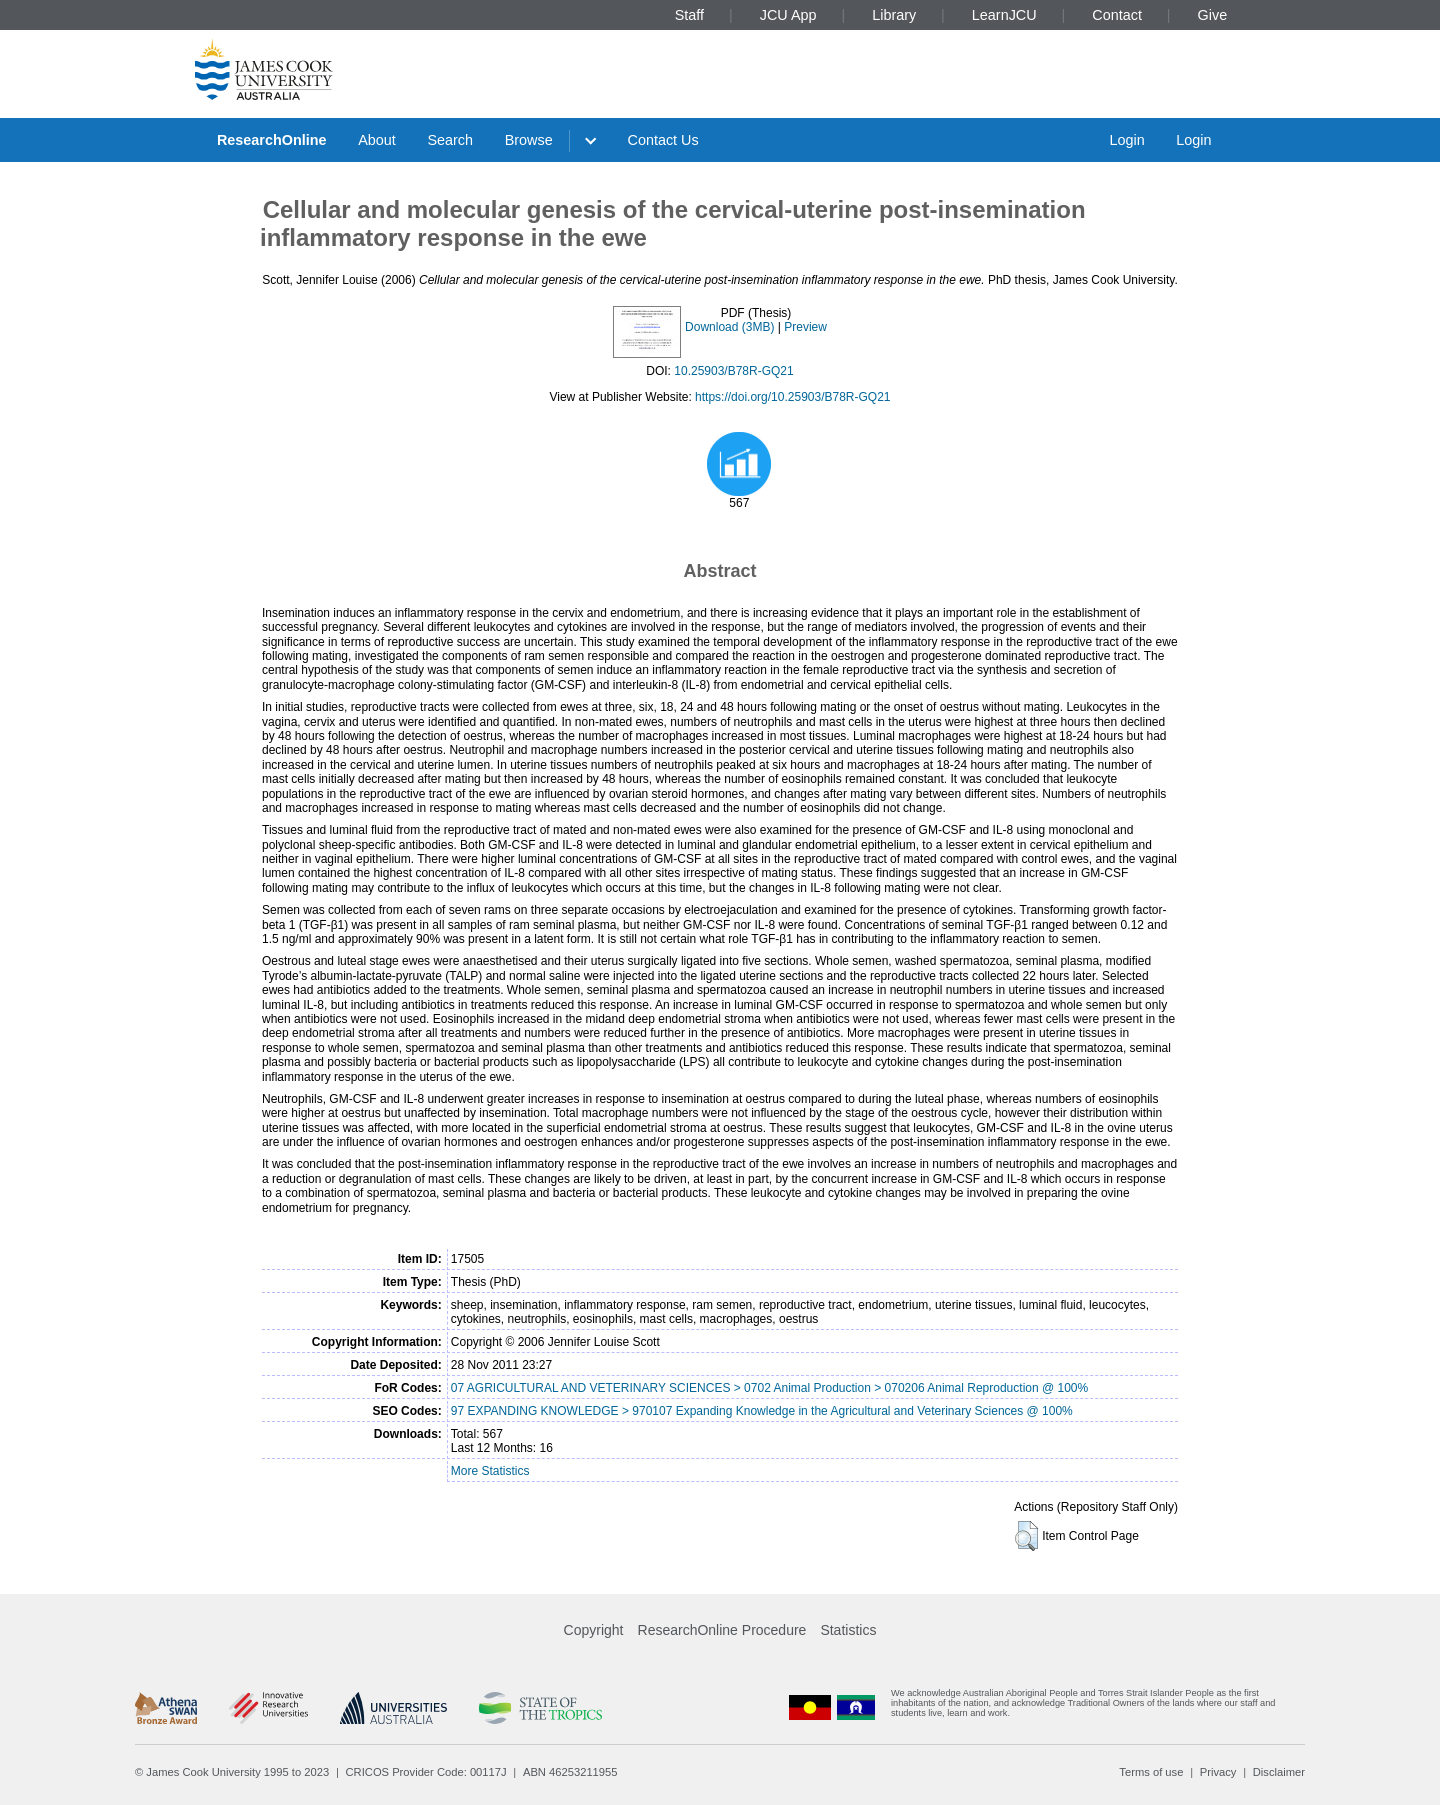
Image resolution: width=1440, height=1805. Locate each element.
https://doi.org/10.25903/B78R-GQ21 (792, 397)
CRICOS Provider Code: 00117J (426, 1772)
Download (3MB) (729, 327)
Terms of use (1151, 1772)
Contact (1117, 15)
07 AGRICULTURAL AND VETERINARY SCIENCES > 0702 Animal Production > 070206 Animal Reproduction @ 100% (769, 1388)
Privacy (1218, 1772)
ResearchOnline (272, 140)
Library (894, 15)
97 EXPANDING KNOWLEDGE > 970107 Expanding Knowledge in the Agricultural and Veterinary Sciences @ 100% (762, 1411)
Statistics (848, 1630)
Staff (689, 15)
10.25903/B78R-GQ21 (733, 371)
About (377, 140)
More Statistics (490, 1471)
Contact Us (663, 140)
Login (1126, 140)
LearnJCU (1004, 15)
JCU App (788, 15)
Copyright (594, 1630)
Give (1213, 15)
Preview (805, 327)
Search (450, 140)
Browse (529, 140)
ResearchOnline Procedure (722, 1630)
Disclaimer (1279, 1772)
